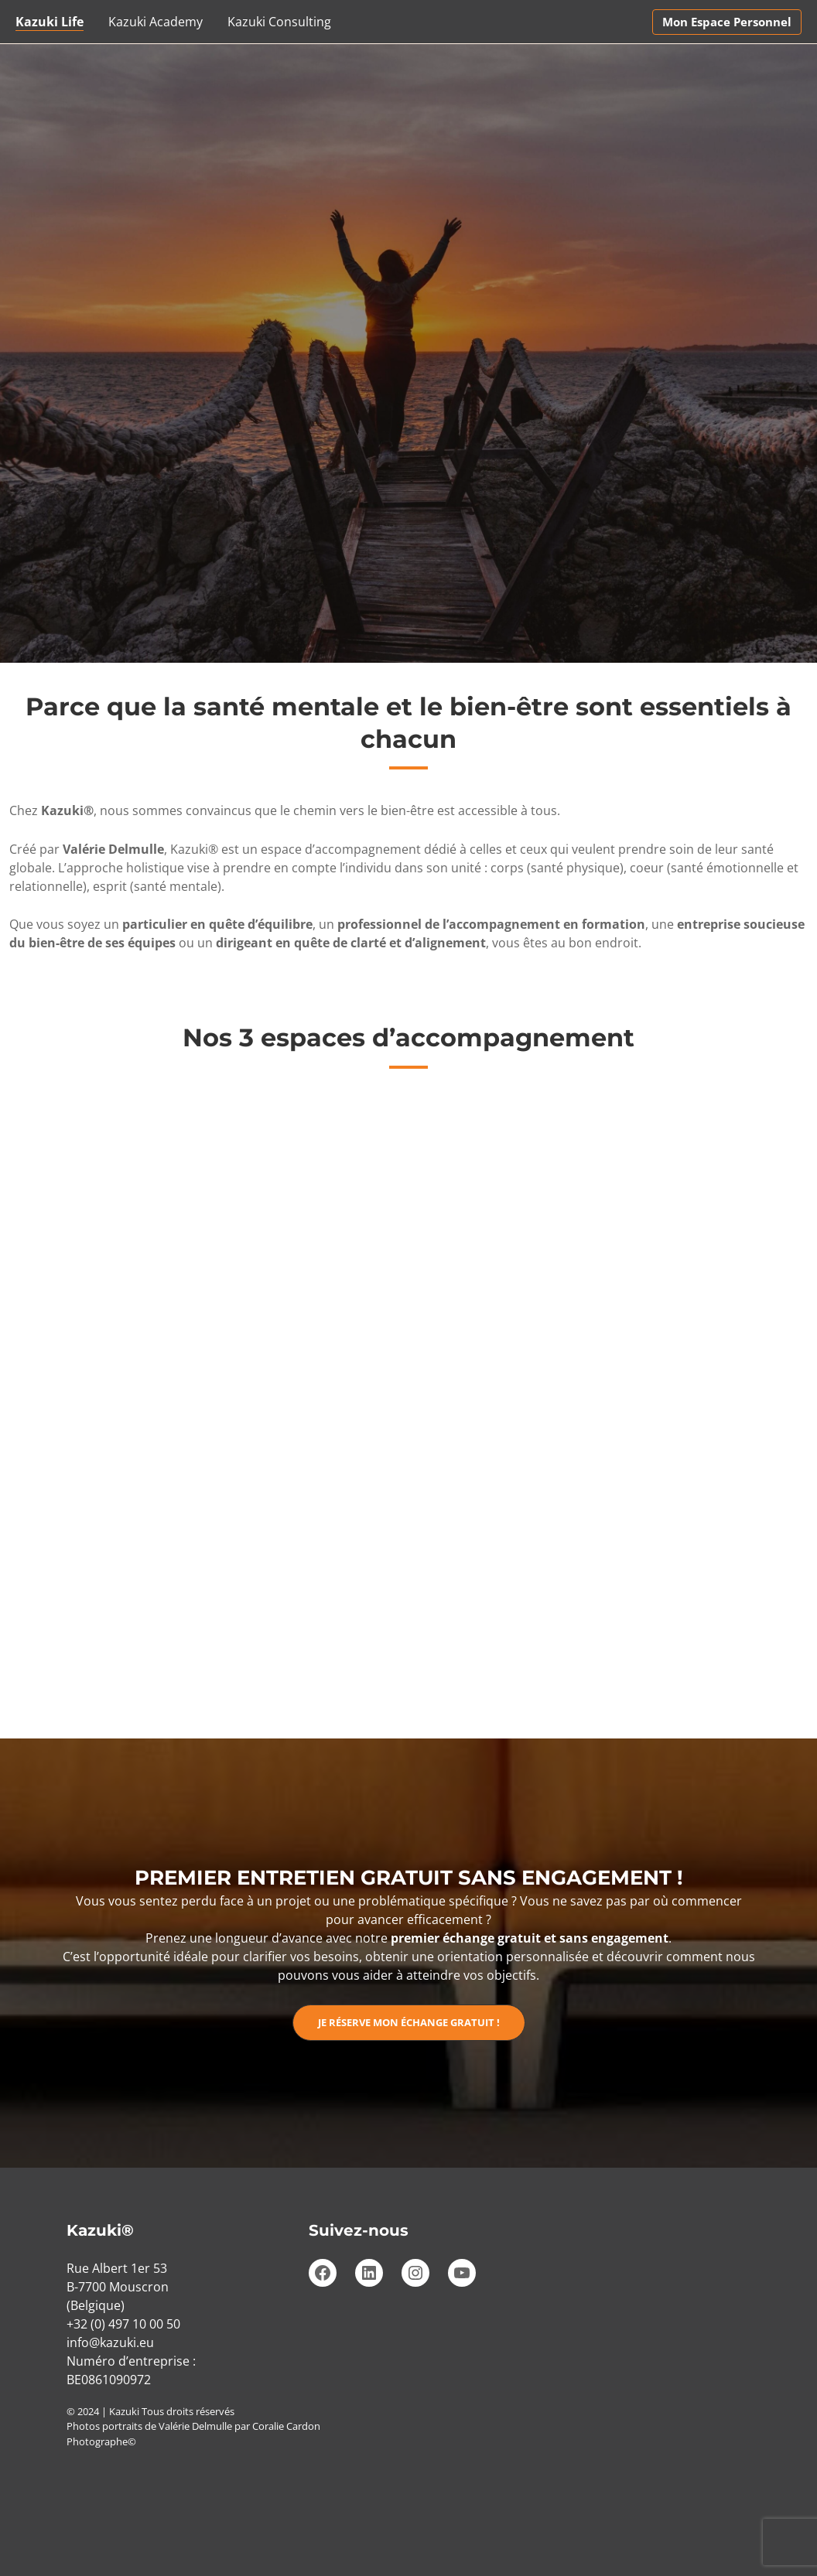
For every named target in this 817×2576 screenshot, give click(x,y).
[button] (727, 22)
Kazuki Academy (155, 21)
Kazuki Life (49, 21)
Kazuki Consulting (279, 21)
